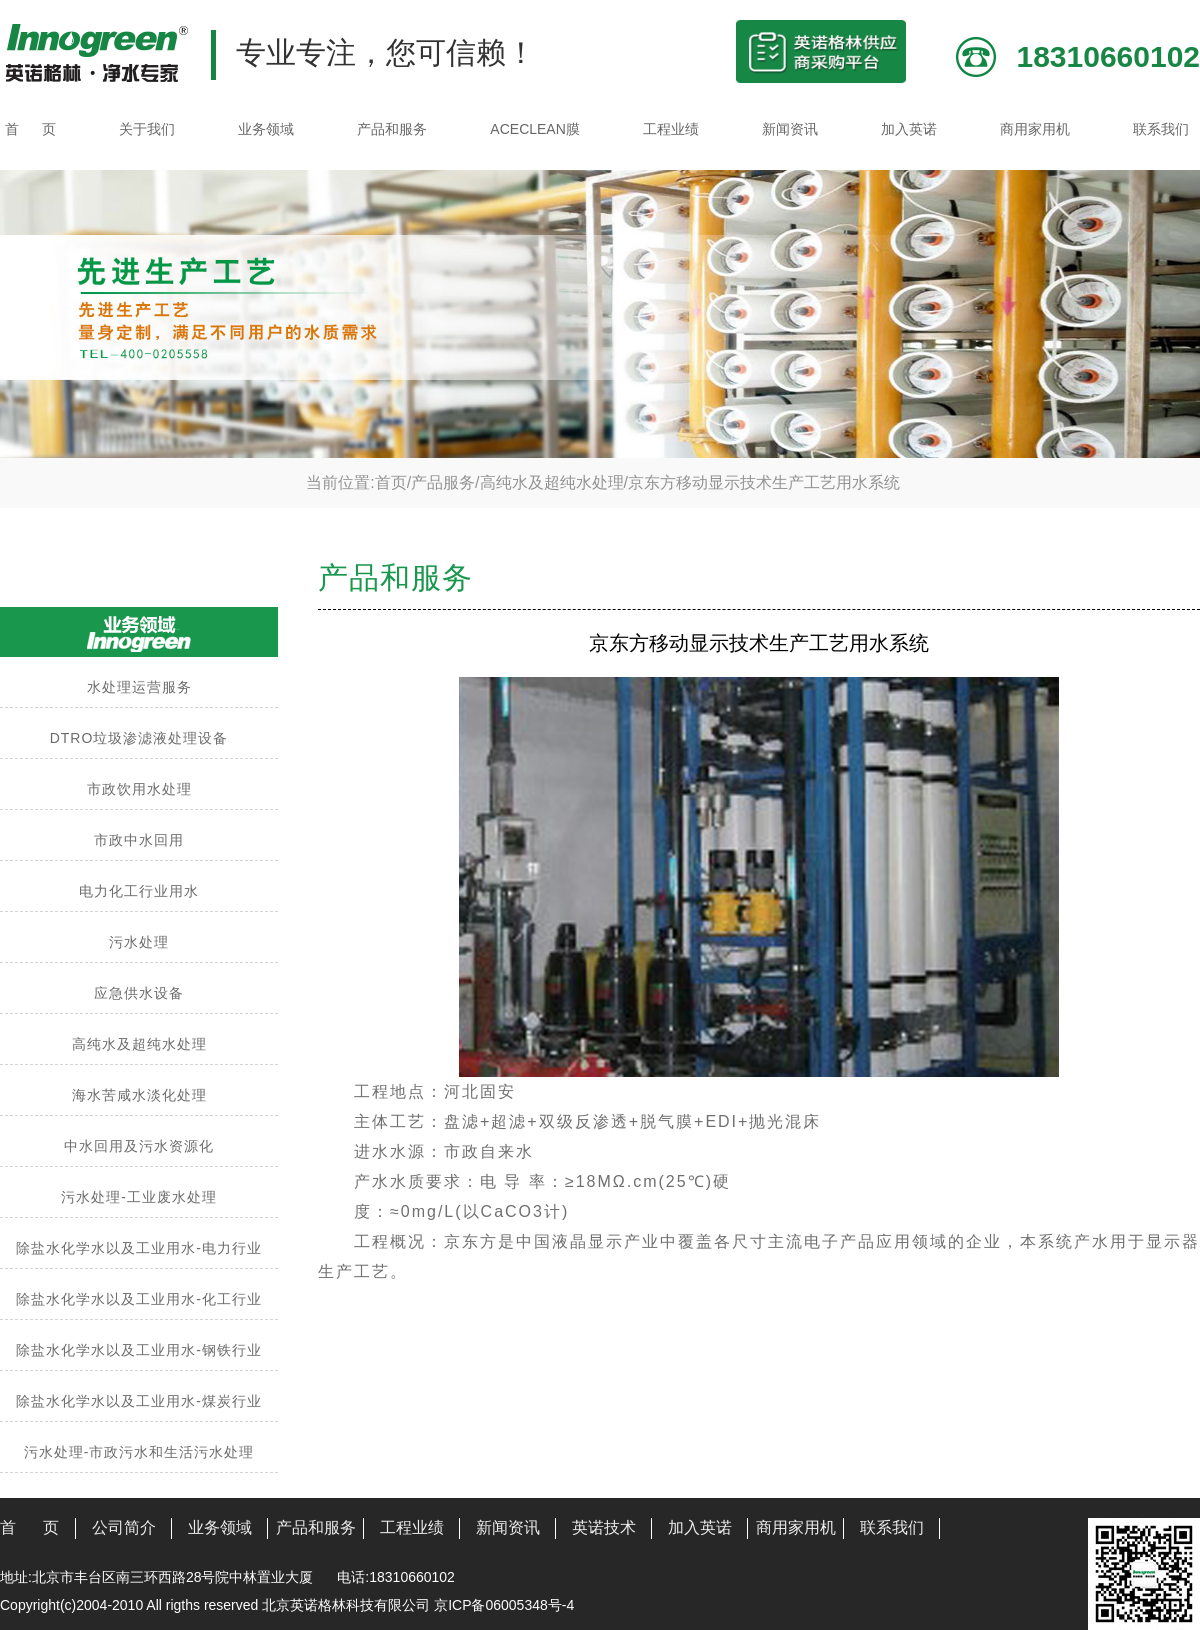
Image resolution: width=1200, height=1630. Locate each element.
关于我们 (147, 129)
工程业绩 (671, 129)
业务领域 (266, 129)
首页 (391, 482)
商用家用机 (1035, 129)
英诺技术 (604, 1527)
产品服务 (443, 482)
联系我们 (1161, 129)
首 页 (30, 129)
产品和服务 (392, 129)
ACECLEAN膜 (534, 129)
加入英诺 (909, 129)
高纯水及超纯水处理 (552, 482)
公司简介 (124, 1527)
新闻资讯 (790, 129)
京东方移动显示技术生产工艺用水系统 (764, 482)
